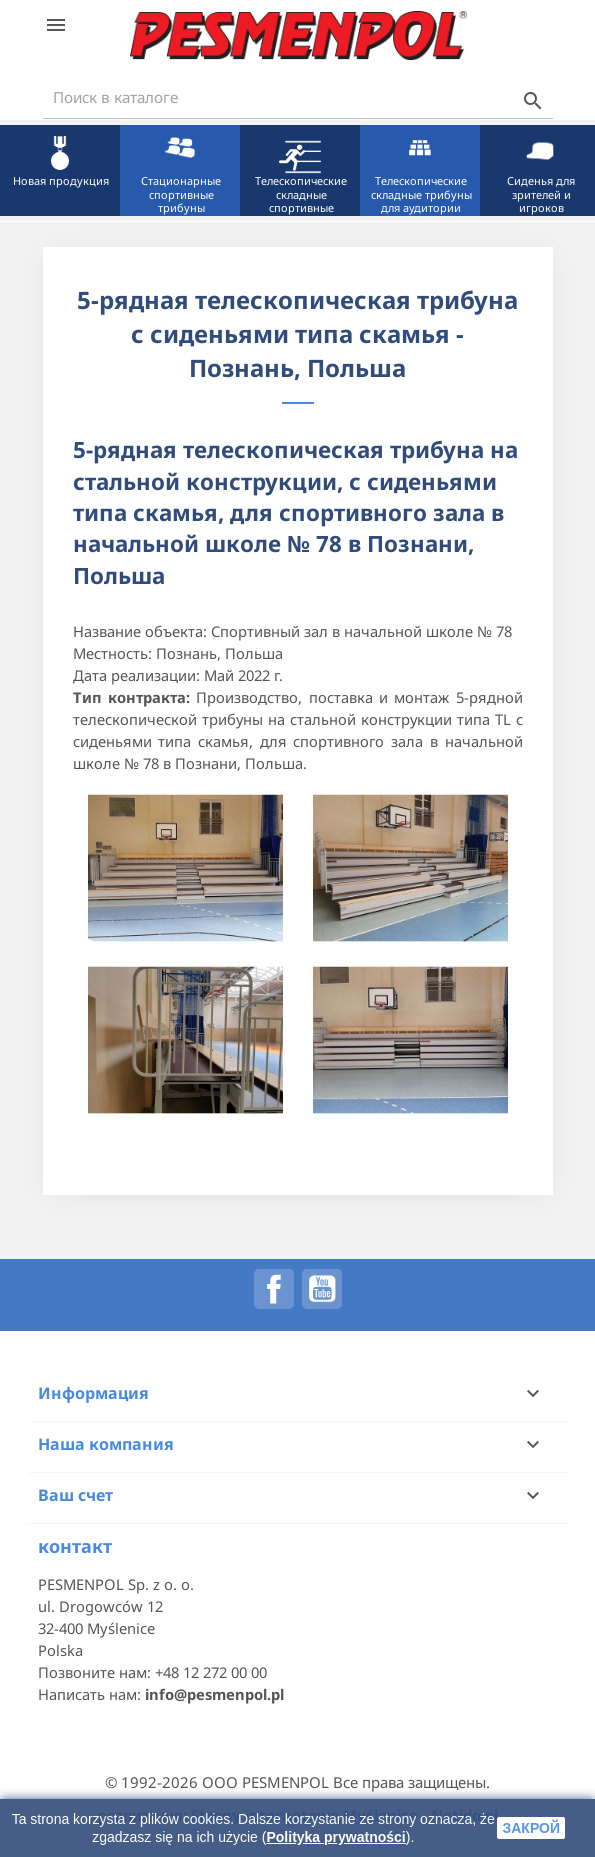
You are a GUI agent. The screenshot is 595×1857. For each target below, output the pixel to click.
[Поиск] (298, 97)
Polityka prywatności (335, 1837)
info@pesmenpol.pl (214, 1694)
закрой (531, 1828)
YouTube (322, 1289)
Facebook (274, 1289)
